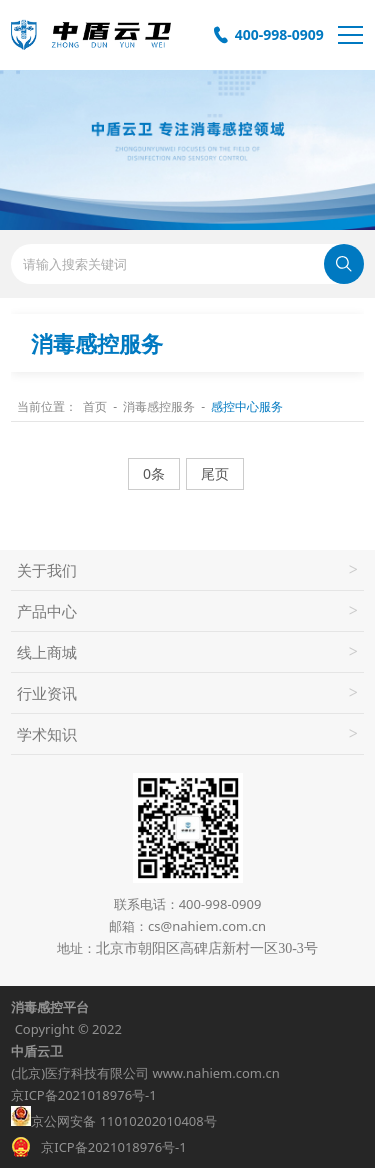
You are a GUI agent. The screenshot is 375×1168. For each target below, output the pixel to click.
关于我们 (47, 570)
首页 (95, 406)
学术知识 (47, 734)
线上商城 (47, 652)
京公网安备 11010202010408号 (113, 1118)
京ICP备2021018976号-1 (83, 1095)
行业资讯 (47, 693)
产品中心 (47, 611)
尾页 (215, 473)
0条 (154, 473)
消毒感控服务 (159, 406)
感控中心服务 (247, 406)
